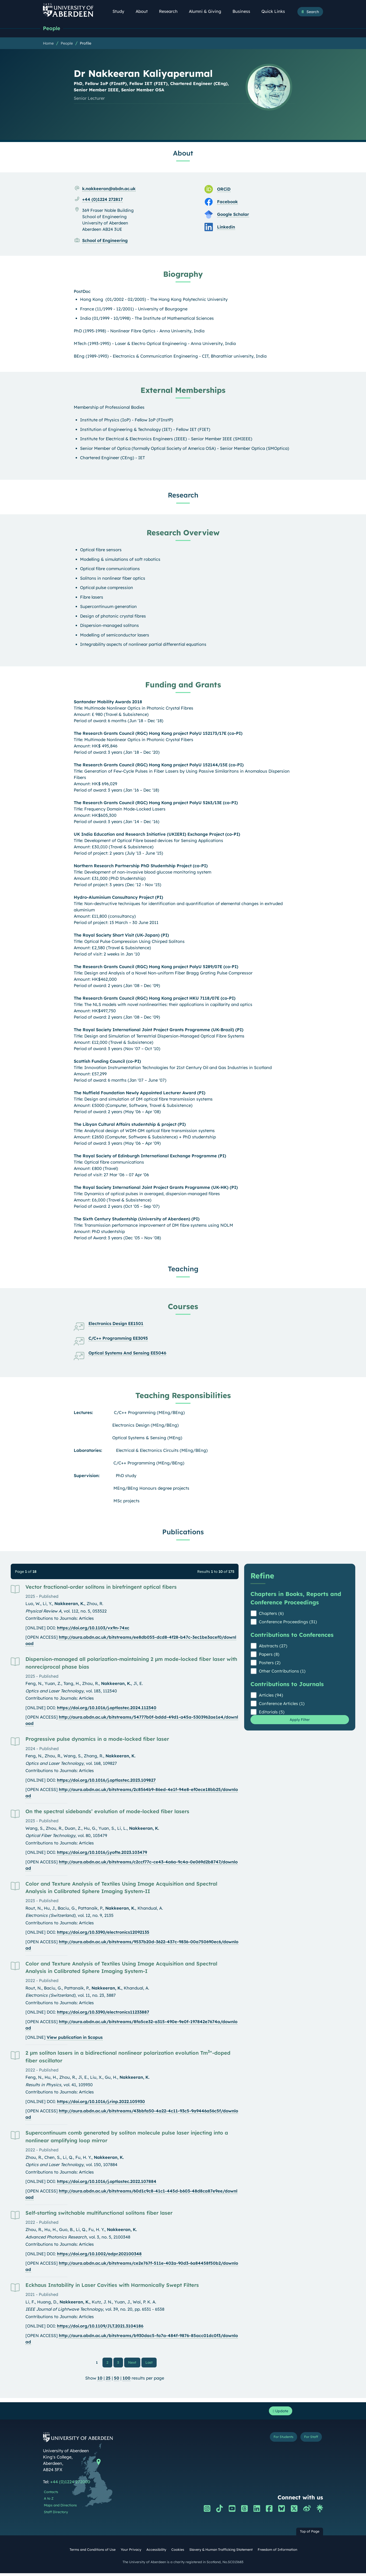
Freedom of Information (277, 2552)
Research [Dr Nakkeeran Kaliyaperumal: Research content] (183, 496)
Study (121, 11)
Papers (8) (269, 1655)
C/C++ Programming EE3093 (118, 1339)
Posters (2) (270, 1663)
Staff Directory (56, 2515)
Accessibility (156, 2552)
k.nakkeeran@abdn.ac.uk (109, 189)
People (53, 28)
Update (279, 2413)
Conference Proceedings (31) (288, 1622)
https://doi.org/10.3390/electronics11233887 (103, 2013)
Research (171, 11)
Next (134, 2363)
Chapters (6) (271, 1614)
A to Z (48, 2502)
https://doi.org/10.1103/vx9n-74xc (93, 1628)
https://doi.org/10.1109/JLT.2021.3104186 (100, 2327)
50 (116, 2379)
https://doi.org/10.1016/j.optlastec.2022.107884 (106, 2182)
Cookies (177, 2552)
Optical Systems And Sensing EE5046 (127, 1354)
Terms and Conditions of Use (93, 2552)
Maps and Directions (60, 2508)
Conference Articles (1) (282, 1704)
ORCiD (224, 190)
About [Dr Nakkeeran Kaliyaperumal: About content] (183, 154)
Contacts (51, 2495)
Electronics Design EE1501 (115, 1324)
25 (108, 2379)
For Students (274, 2441)
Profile (85, 44)
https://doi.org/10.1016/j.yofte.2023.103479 (102, 1853)
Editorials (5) (272, 1713)
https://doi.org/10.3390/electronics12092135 (103, 1933)
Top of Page (309, 2535)
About (144, 11)
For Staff (308, 2441)
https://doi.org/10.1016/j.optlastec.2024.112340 (106, 1708)
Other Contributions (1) (282, 1672)
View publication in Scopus (75, 2038)
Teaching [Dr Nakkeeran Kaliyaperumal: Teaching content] (183, 1269)
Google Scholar (233, 215)
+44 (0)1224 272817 (102, 200)
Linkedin (226, 228)
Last (150, 2363)
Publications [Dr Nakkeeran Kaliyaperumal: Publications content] (183, 1532)
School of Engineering (105, 241)
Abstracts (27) (273, 1646)
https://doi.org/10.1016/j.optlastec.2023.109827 (106, 1781)
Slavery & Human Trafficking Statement (221, 2552)
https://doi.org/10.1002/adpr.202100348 (99, 2254)
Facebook (227, 202)
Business (243, 11)
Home (48, 44)
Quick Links (275, 11)
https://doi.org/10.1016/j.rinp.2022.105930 (101, 2102)
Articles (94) (271, 1696)
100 (126, 2379)
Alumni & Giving (207, 11)
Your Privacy (131, 2552)
